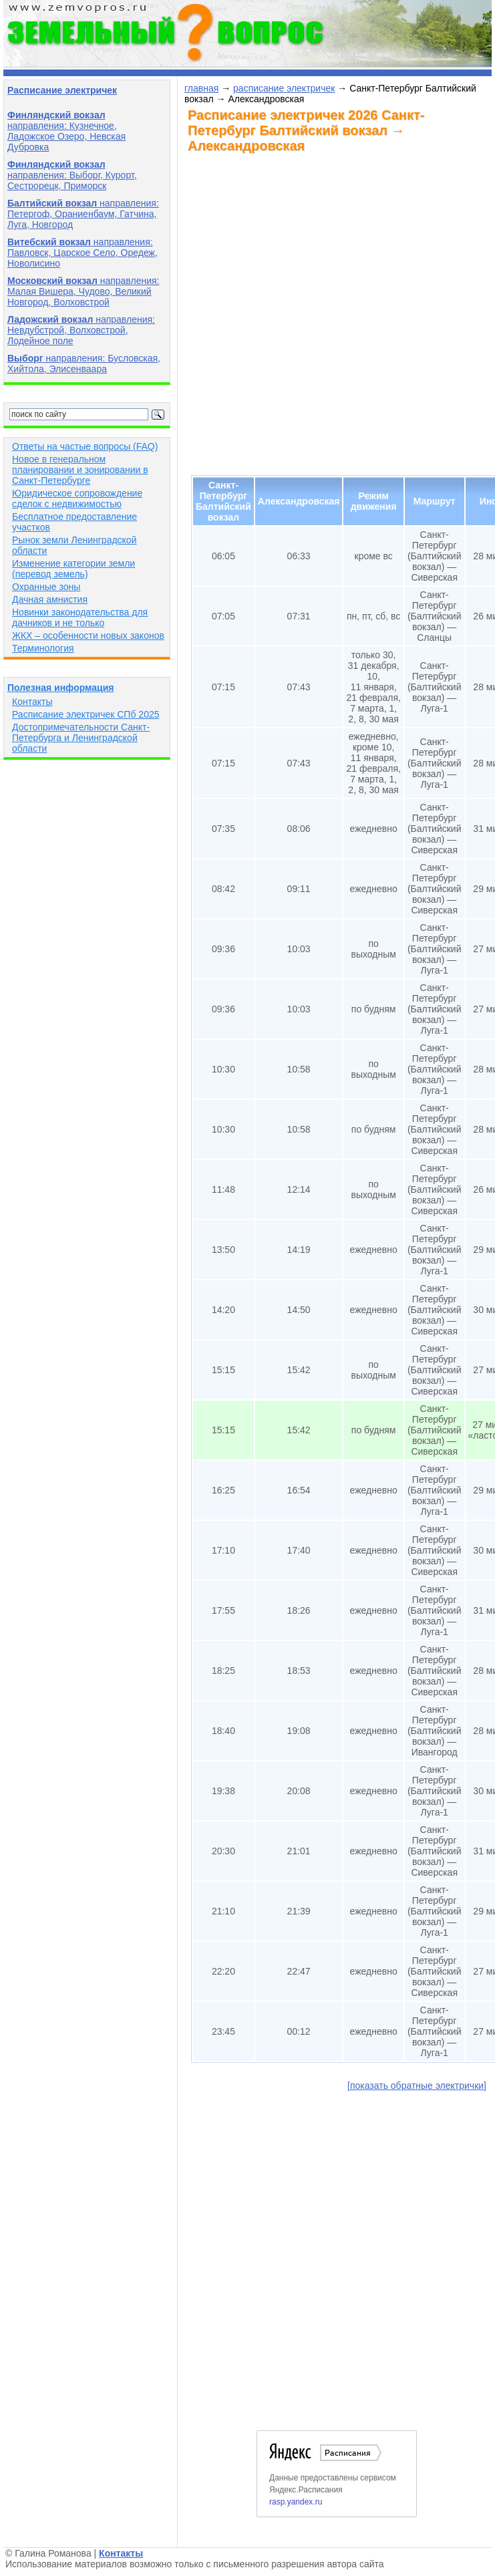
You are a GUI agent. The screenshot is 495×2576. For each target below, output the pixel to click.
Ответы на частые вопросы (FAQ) (85, 446)
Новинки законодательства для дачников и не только (80, 617)
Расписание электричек (62, 90)
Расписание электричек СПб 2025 (86, 714)
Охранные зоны (46, 586)
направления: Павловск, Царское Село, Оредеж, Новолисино (82, 253)
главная (201, 88)
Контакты (32, 701)
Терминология (43, 648)
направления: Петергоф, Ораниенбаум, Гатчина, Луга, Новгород (83, 214)
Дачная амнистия (50, 599)
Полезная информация (60, 687)
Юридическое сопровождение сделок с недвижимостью (77, 498)
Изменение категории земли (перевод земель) (73, 568)
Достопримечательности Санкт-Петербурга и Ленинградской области (81, 738)
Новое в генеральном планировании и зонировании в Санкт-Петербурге (80, 470)
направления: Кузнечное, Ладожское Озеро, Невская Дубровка (66, 131)
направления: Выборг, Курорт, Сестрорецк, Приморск (72, 175)
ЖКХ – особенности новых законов (88, 635)
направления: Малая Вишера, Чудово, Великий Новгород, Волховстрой (83, 291)
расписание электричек (284, 88)
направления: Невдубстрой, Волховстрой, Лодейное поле (81, 330)
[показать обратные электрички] (416, 2085)
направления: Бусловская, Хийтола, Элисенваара (83, 363)
